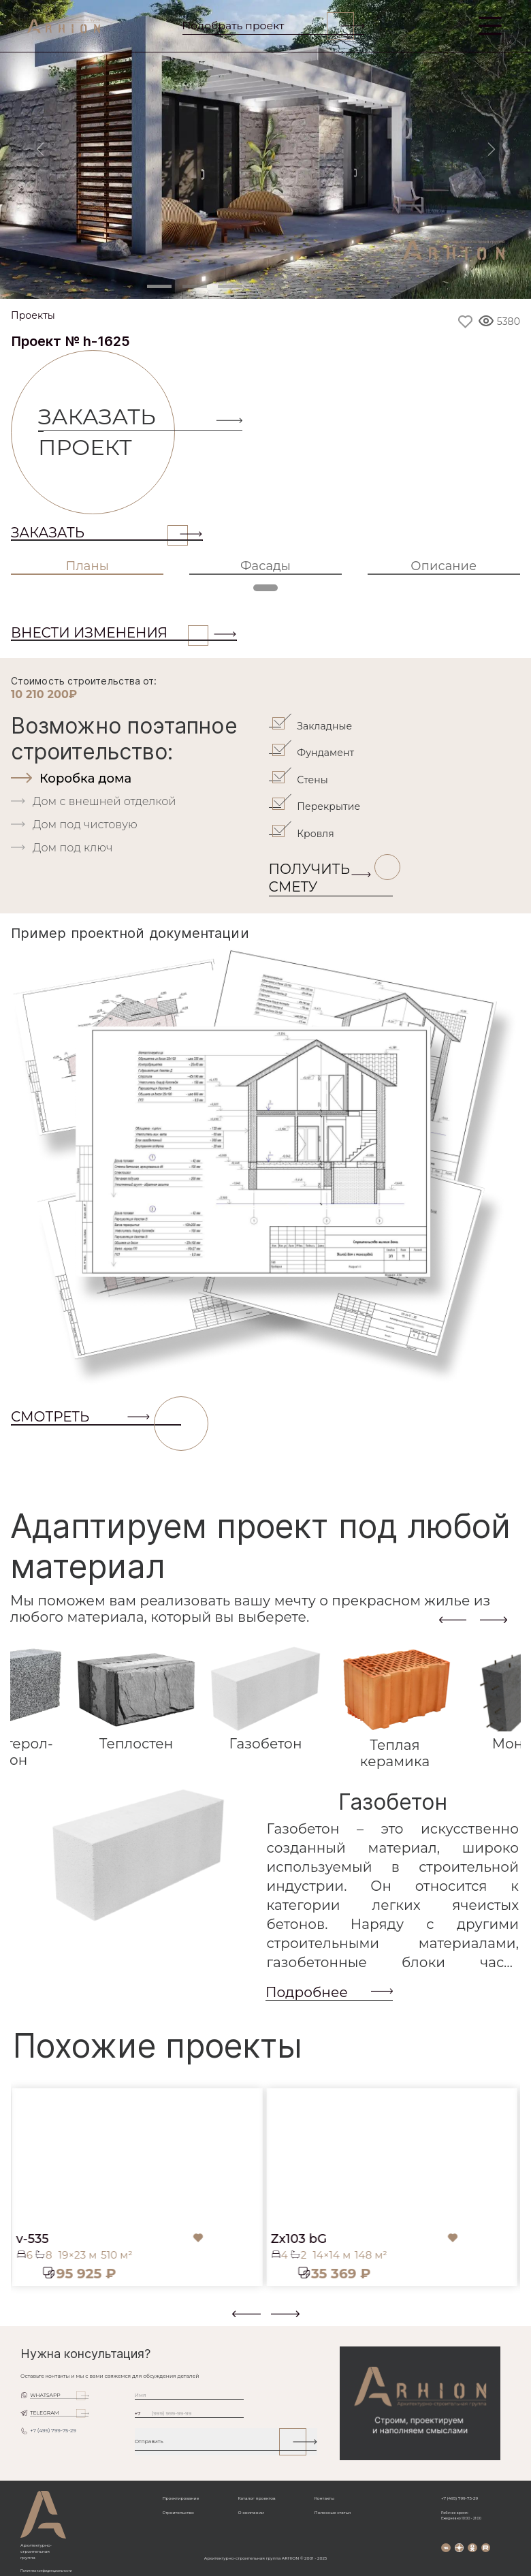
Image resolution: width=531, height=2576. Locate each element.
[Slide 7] (371, 286)
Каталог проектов (256, 2498)
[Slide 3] (230, 286)
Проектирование (181, 2498)
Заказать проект (106, 431)
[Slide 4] (265, 286)
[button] (19, 2319)
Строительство (178, 2512)
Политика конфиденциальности (46, 2571)
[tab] (138, 778)
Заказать (99, 532)
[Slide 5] (301, 286)
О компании (250, 2512)
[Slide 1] (159, 286)
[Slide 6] (336, 286)
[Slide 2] (194, 286)
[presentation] (452, 1619)
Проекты (33, 315)
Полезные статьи (333, 2512)
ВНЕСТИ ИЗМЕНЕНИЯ (109, 633)
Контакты (324, 2498)
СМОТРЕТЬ (96, 1417)
